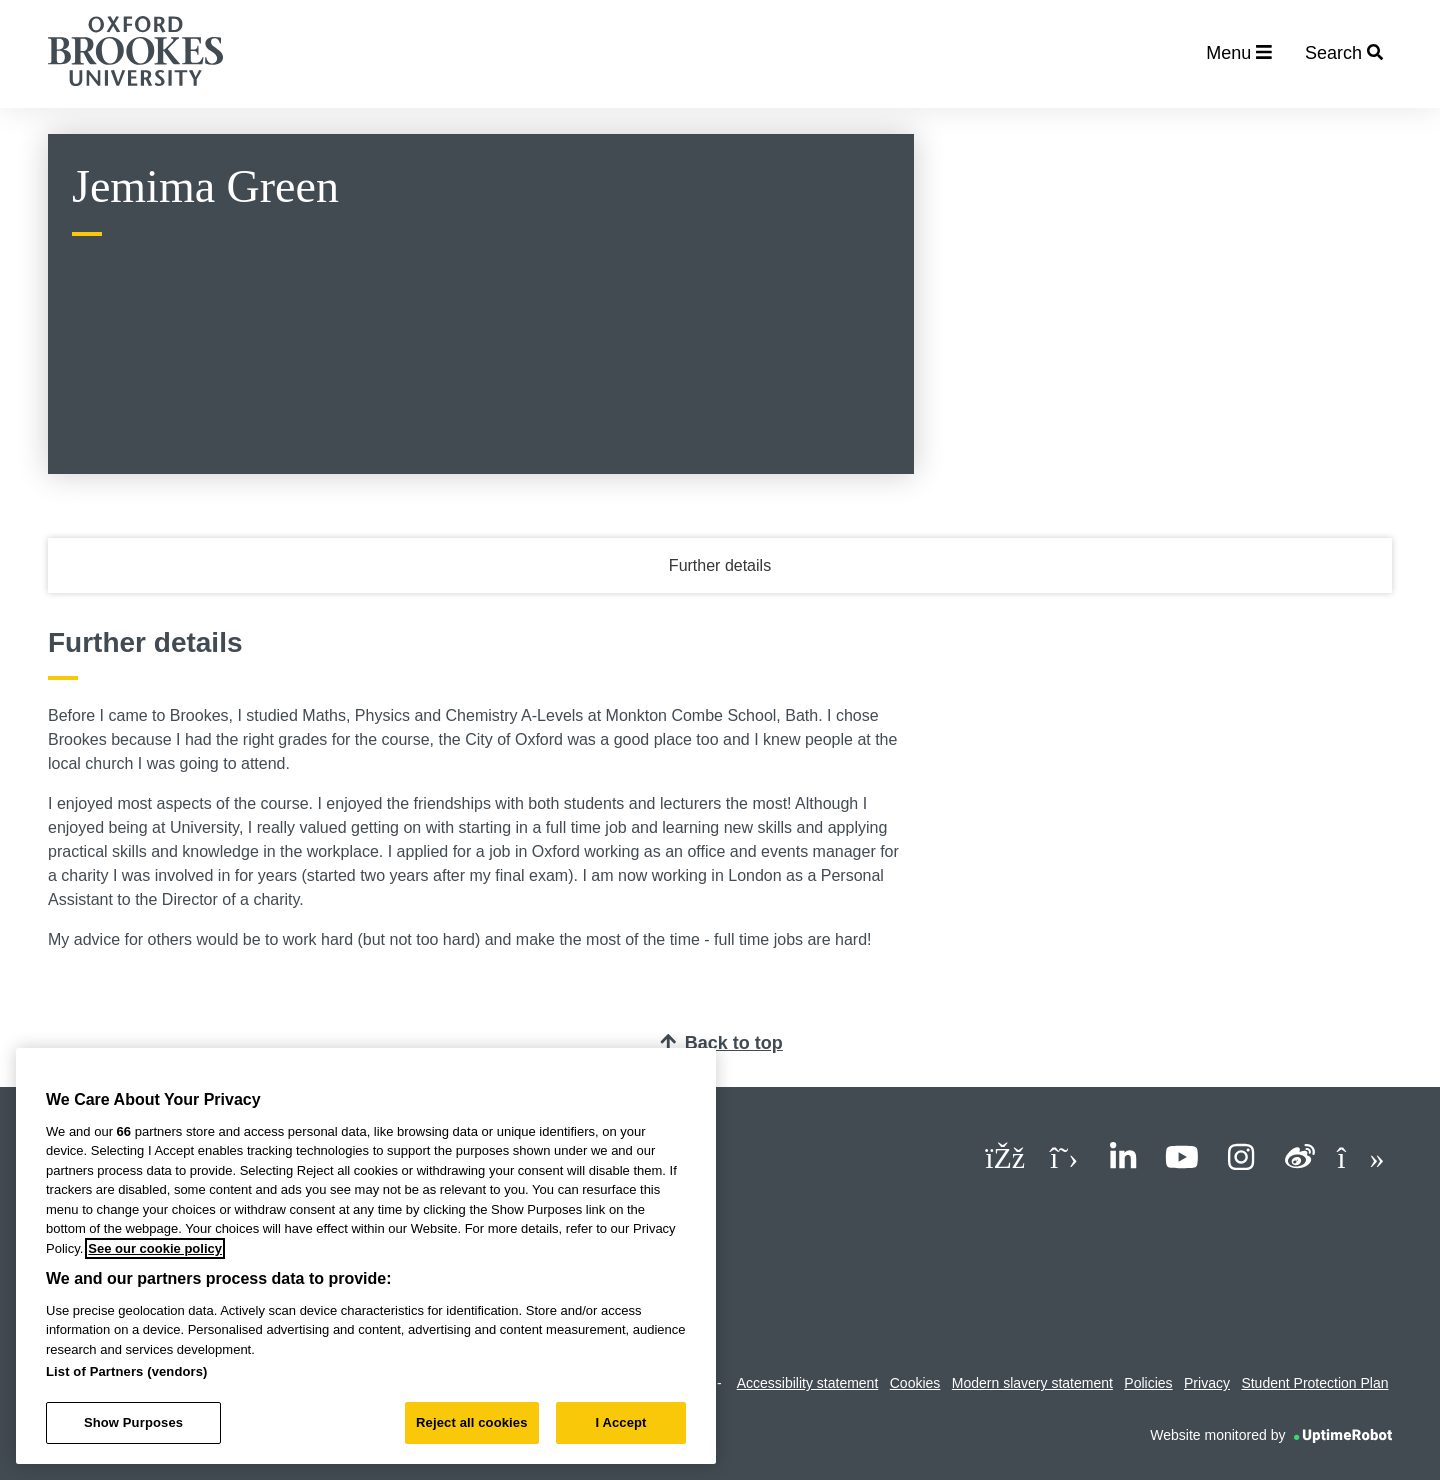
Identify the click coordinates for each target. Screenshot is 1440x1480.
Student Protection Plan (1314, 1383)
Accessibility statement (808, 1383)
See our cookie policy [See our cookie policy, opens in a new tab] (155, 1248)
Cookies (915, 1383)
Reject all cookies (471, 1422)
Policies (1148, 1383)
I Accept (620, 1422)
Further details (720, 565)
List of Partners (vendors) (127, 1371)
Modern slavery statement (1032, 1383)
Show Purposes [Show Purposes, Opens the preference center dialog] (133, 1422)
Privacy (1207, 1383)
